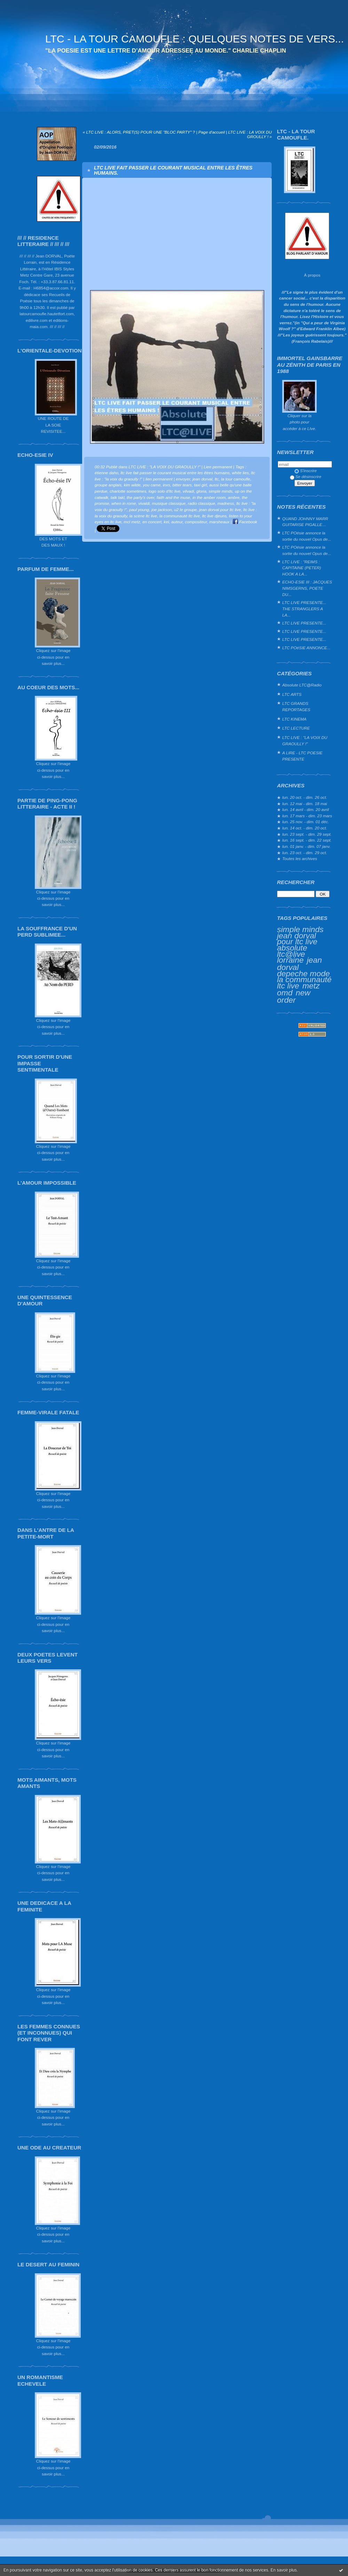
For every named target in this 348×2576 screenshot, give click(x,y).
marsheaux (219, 521)
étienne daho (106, 472)
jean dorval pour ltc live (297, 938)
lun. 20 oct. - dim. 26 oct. (304, 797)
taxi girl (200, 485)
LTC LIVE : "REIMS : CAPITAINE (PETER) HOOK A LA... (301, 567)
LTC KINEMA (294, 719)
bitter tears (182, 485)
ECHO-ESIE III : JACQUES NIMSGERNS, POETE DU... (307, 588)
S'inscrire (305, 470)
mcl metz (132, 521)
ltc (217, 479)
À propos (312, 275)
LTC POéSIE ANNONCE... (306, 647)
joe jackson (161, 509)
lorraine (290, 959)
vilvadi (188, 491)
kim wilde (132, 485)
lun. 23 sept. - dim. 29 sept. (307, 834)
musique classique (169, 503)
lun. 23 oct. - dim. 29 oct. (304, 852)
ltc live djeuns (214, 516)
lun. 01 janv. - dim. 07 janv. (306, 846)
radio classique (201, 503)
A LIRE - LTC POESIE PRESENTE (302, 755)
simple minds (300, 929)
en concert (151, 521)
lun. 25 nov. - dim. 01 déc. (305, 821)
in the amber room (209, 497)
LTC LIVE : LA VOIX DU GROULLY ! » (250, 134)
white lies (240, 472)
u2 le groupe (185, 509)
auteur (177, 521)
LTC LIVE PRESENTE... (304, 623)
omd (285, 992)
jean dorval (202, 479)
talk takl (118, 497)
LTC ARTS (291, 694)
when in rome (123, 503)
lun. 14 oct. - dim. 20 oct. (304, 828)
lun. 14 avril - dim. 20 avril (305, 809)
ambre (233, 497)
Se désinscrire (305, 476)
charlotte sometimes (128, 491)
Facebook (245, 521)
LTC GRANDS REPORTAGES (296, 706)
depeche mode (303, 973)
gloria (201, 491)
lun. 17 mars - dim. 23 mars (307, 815)
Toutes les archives (299, 858)
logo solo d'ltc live (165, 491)
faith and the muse (173, 497)
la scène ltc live (143, 516)
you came (151, 485)
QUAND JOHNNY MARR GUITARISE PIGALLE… (305, 521)
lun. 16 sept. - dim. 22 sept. (307, 840)
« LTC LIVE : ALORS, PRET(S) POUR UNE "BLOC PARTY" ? (139, 132)
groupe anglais (108, 485)
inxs (166, 485)
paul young (139, 509)
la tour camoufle (235, 479)
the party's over (140, 497)
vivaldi (144, 503)
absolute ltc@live (292, 951)
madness (225, 503)
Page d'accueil (211, 132)
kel (166, 521)
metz (311, 985)
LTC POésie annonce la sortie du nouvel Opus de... (306, 536)
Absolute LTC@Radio (302, 685)
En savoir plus (283, 2570)
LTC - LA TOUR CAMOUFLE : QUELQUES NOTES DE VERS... (194, 39)
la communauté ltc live (179, 516)
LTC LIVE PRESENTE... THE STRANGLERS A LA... (304, 608)
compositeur (196, 521)
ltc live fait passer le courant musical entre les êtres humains (174, 472)
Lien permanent (218, 466)
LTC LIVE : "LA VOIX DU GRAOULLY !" (304, 740)
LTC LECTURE (296, 728)
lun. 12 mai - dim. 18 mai (304, 803)
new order (293, 996)
